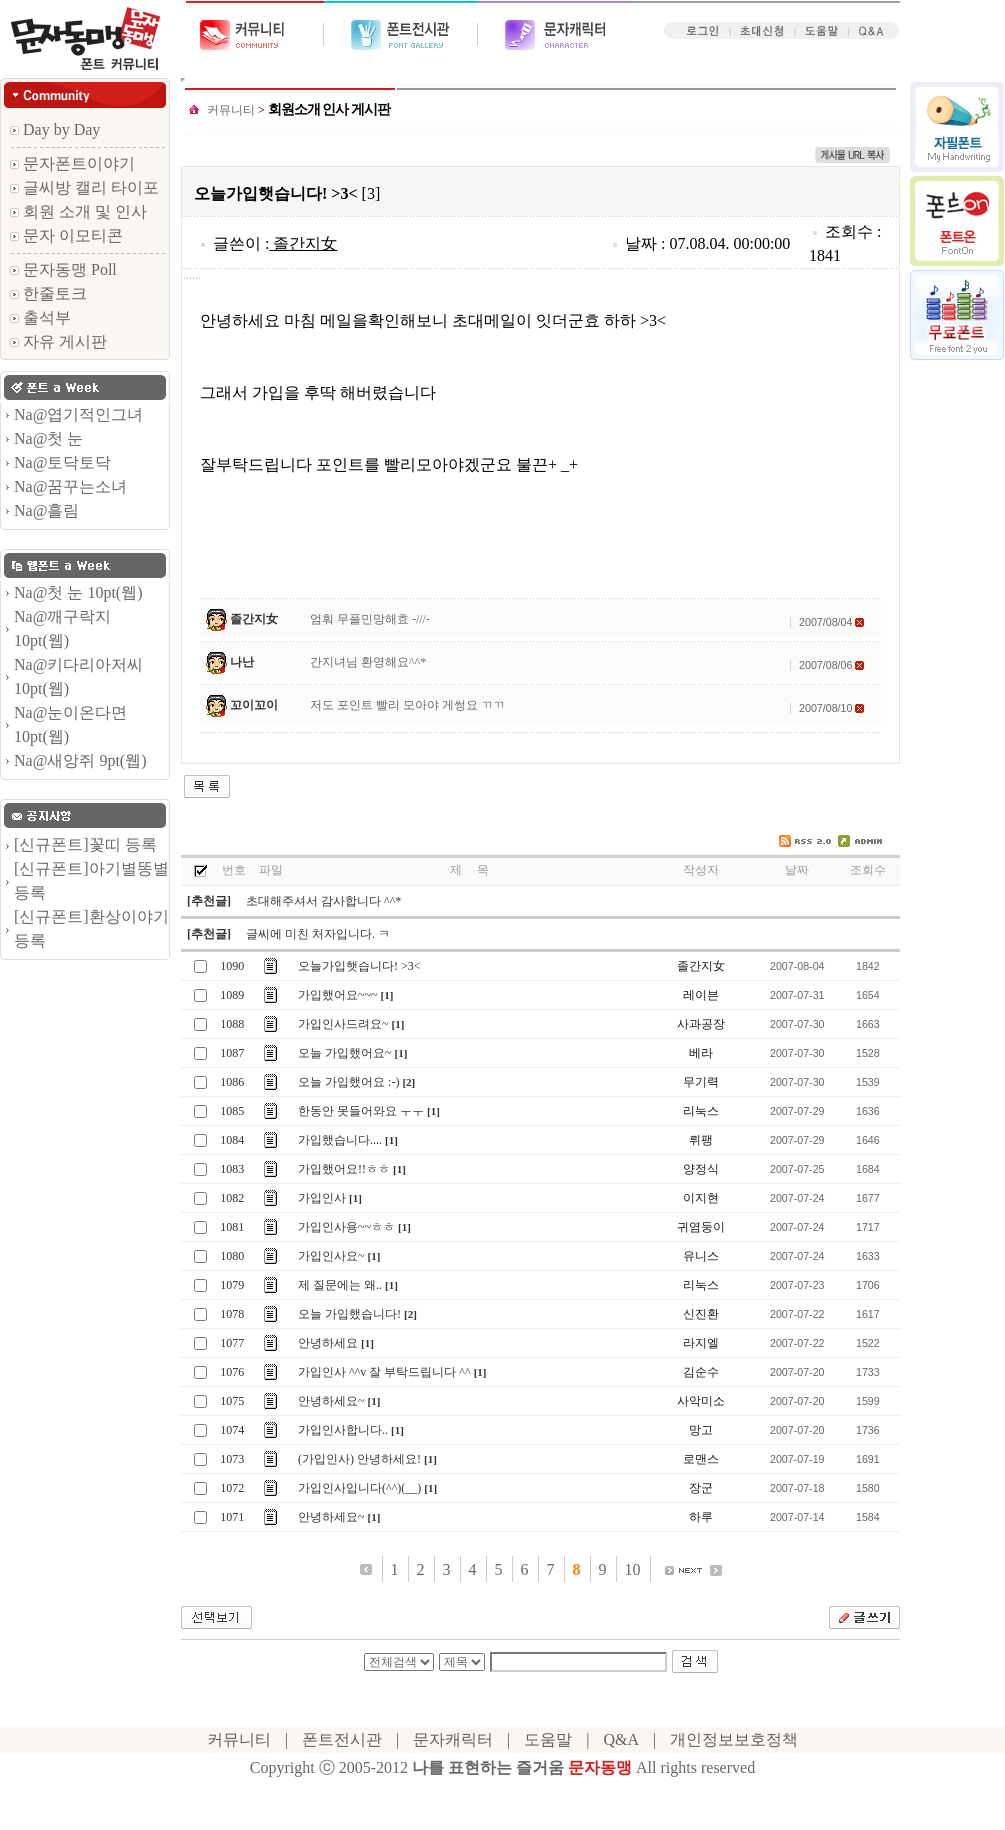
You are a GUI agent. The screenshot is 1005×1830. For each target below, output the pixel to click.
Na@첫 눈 (48, 438)
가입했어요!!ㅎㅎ (344, 1169)
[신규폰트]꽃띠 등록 (85, 844)
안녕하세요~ (331, 1401)
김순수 (701, 1372)
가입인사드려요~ (343, 1024)
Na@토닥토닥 (62, 462)
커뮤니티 (231, 110)
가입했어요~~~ (337, 995)
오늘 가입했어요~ (345, 1053)
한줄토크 (48, 293)
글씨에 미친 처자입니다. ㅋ (318, 934)
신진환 (701, 1314)
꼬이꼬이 (254, 705)
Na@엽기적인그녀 (78, 414)
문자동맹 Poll (63, 269)
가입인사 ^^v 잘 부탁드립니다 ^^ (384, 1372)
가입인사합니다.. (343, 1430)
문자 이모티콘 (66, 235)
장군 (701, 1488)
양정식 (701, 1169)
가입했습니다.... (340, 1140)
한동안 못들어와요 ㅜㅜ (361, 1111)
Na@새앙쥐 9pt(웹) (80, 760)
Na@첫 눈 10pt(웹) (78, 592)
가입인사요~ (331, 1256)
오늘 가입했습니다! (349, 1314)
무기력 (701, 1082)
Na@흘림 (46, 510)
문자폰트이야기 (72, 163)
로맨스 (701, 1459)
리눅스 (701, 1111)
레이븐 (701, 995)
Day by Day (55, 129)
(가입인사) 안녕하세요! (359, 1459)
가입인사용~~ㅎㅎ (346, 1227)
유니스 (701, 1256)
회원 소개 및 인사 (78, 211)
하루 (701, 1517)
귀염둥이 (701, 1227)
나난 (242, 662)
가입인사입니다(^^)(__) (359, 1488)
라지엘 (701, 1343)
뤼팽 (701, 1140)
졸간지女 (305, 243)
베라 (701, 1053)
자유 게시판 (58, 341)
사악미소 (701, 1401)
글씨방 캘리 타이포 (84, 187)
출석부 (40, 317)
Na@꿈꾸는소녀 (70, 486)
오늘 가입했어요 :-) (348, 1082)
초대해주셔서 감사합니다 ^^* (323, 901)
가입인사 (322, 1198)
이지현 (701, 1198)
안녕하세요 (328, 1343)
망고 (701, 1430)
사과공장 (701, 1024)
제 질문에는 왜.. (340, 1285)
